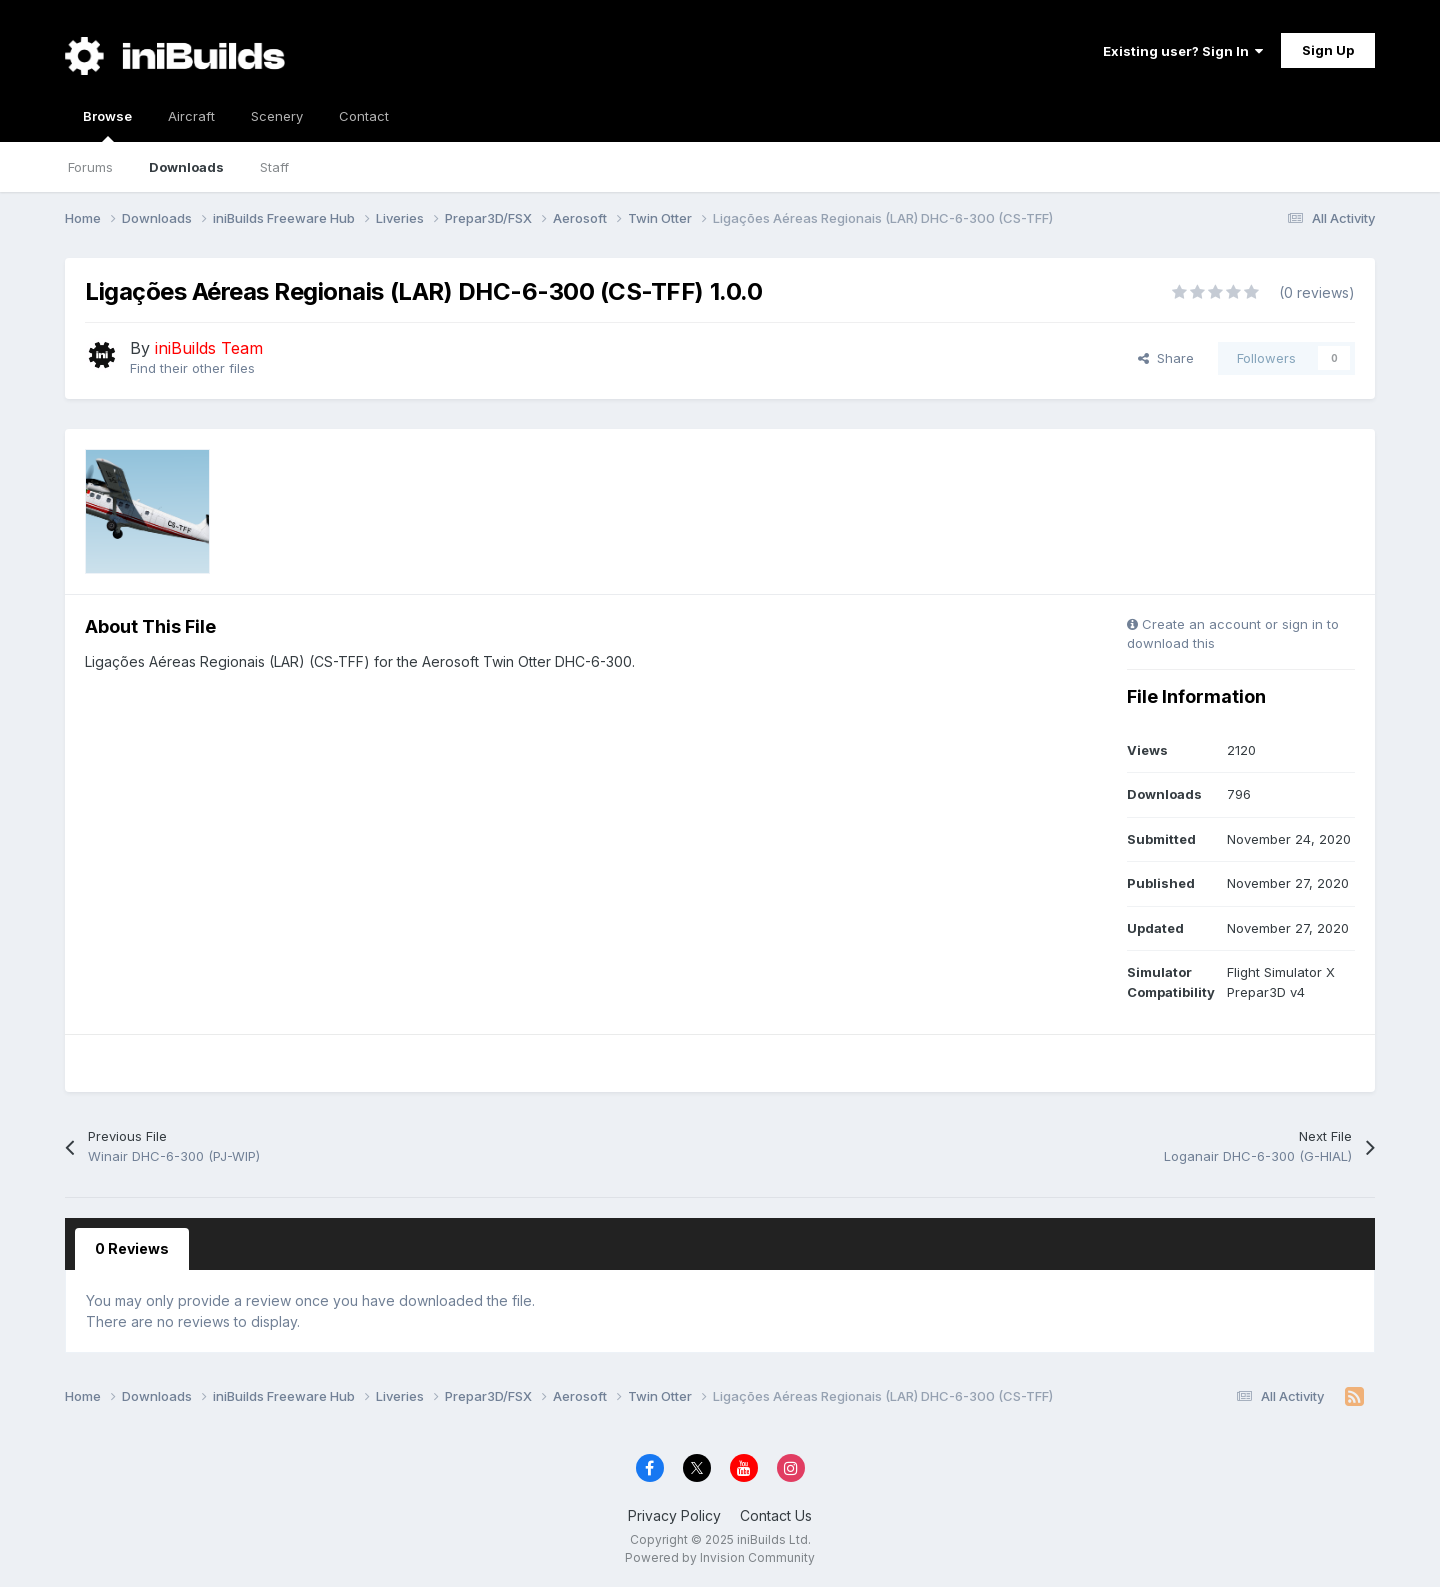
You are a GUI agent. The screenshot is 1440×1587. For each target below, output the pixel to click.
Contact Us (776, 1515)
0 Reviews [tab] (132, 1248)
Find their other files (192, 368)
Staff (274, 167)
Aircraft (191, 116)
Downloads (186, 167)
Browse (107, 125)
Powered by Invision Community (720, 1557)
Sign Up (1328, 50)
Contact (364, 116)
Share (1166, 358)
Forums (90, 167)
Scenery (277, 116)
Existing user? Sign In (1183, 51)
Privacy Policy (674, 1515)
